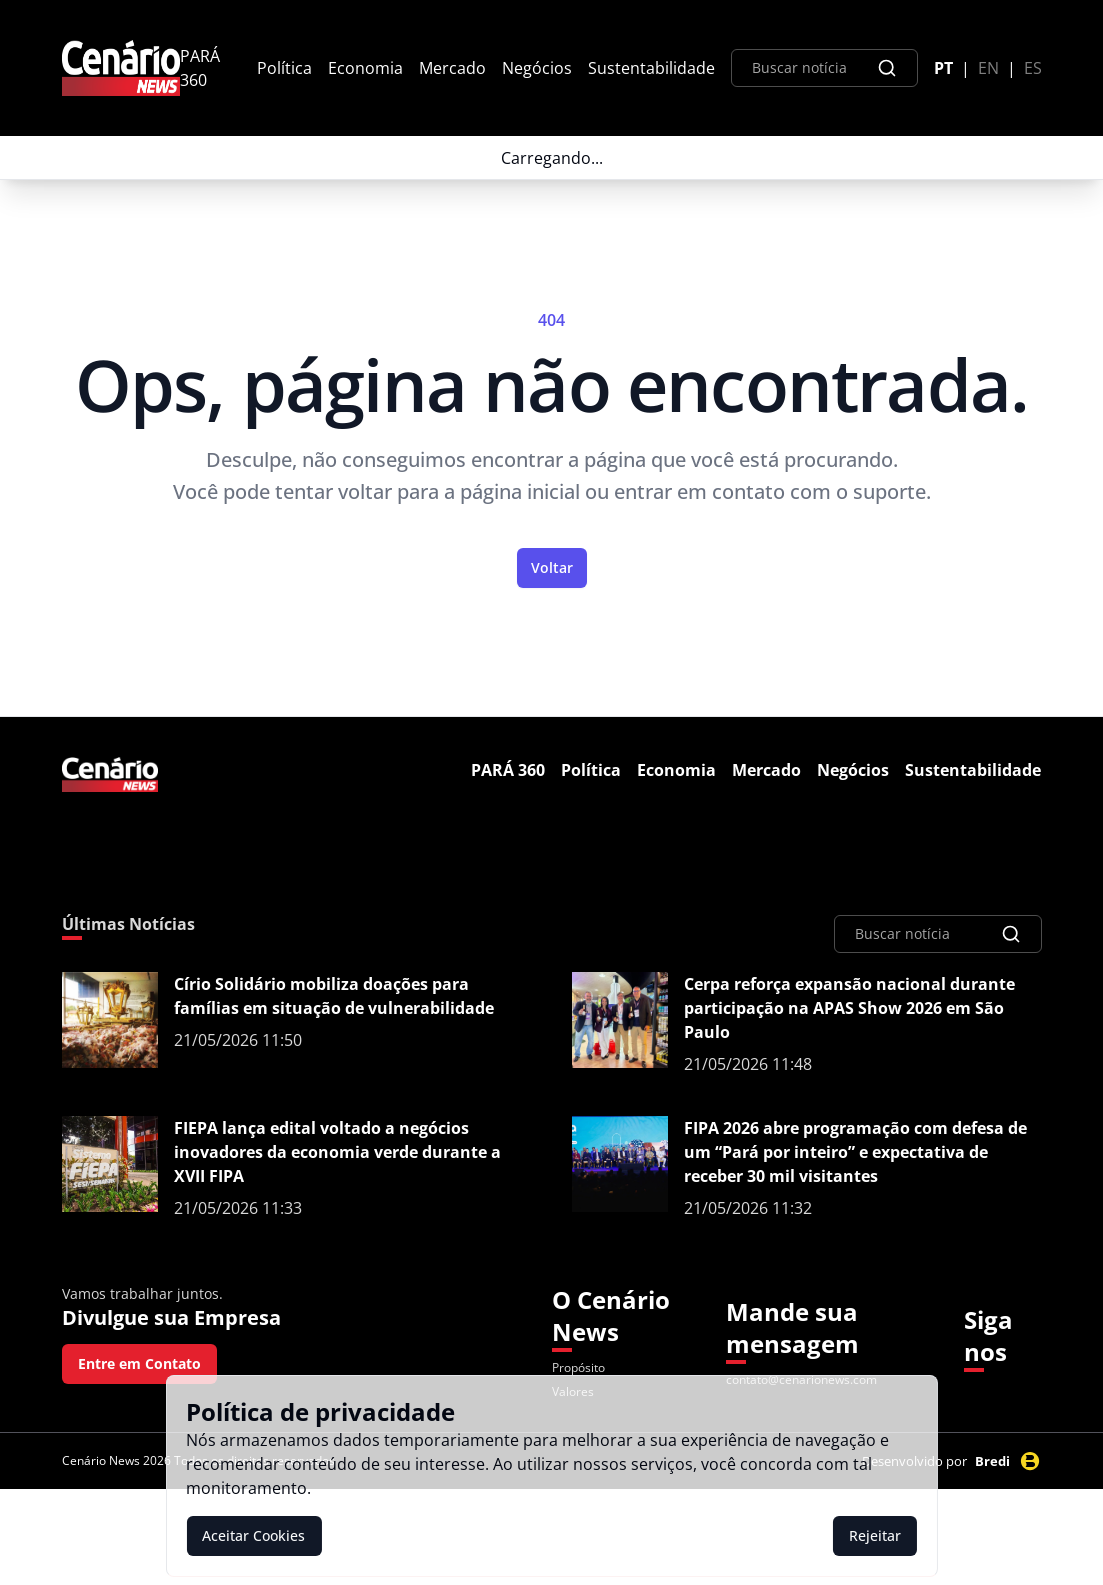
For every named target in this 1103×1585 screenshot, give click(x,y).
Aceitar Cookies (253, 1535)
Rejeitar (875, 1535)
